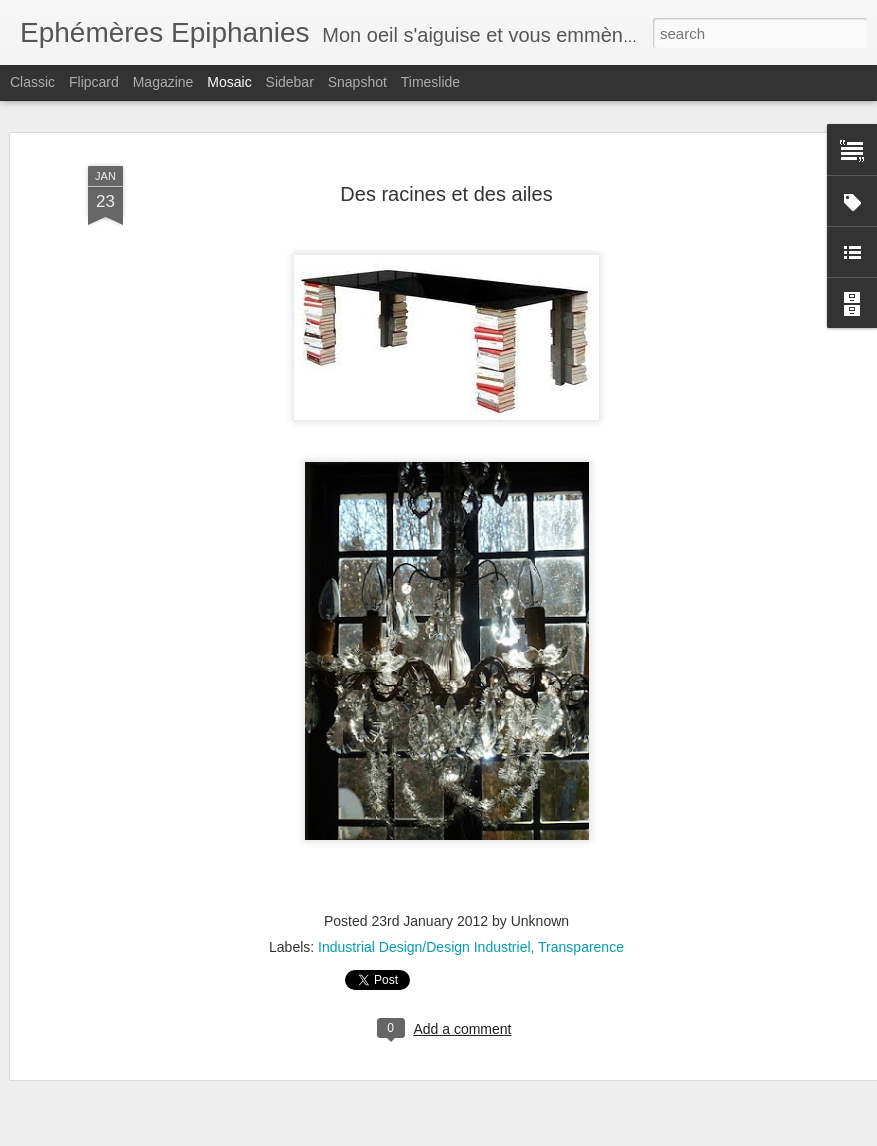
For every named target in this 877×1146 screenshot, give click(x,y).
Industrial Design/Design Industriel (424, 947)
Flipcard (94, 82)
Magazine (163, 82)
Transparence (581, 947)
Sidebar (290, 82)
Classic (32, 82)
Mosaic (229, 82)
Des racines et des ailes (446, 194)
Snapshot (357, 82)
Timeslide (430, 82)
